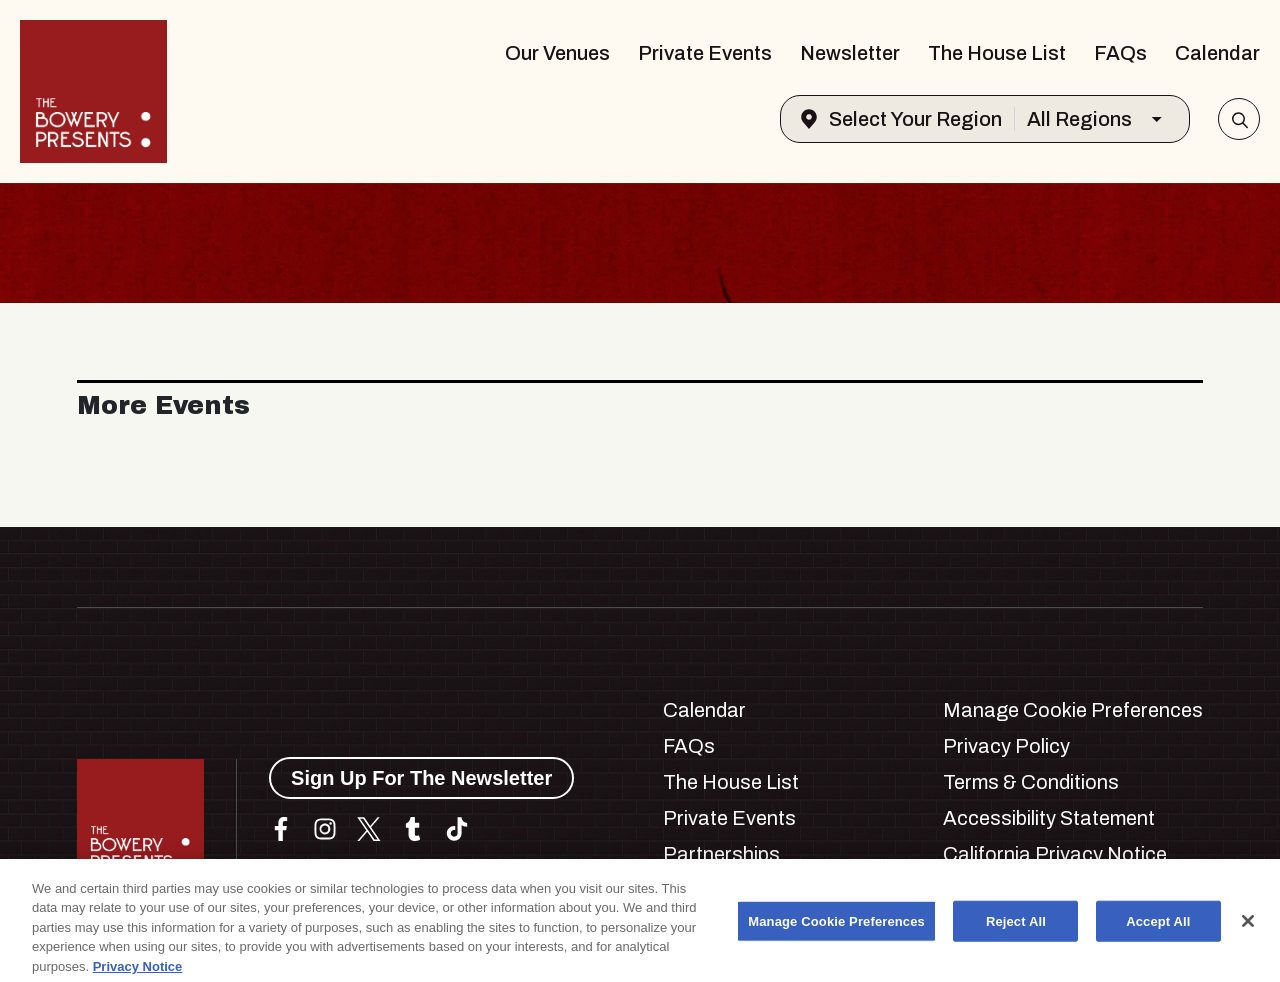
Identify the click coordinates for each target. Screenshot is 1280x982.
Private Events (705, 53)
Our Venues (557, 53)
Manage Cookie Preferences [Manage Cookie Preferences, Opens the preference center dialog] (836, 929)
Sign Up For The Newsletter (421, 778)
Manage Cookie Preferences (1073, 710)
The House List (997, 53)
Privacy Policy (1006, 746)
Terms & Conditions (1031, 782)
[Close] (1248, 929)
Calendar (1217, 53)
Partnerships (721, 854)
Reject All (1016, 929)
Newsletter (850, 53)
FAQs (1120, 53)
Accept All (1158, 929)
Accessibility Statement (1049, 818)
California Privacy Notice (1055, 854)
